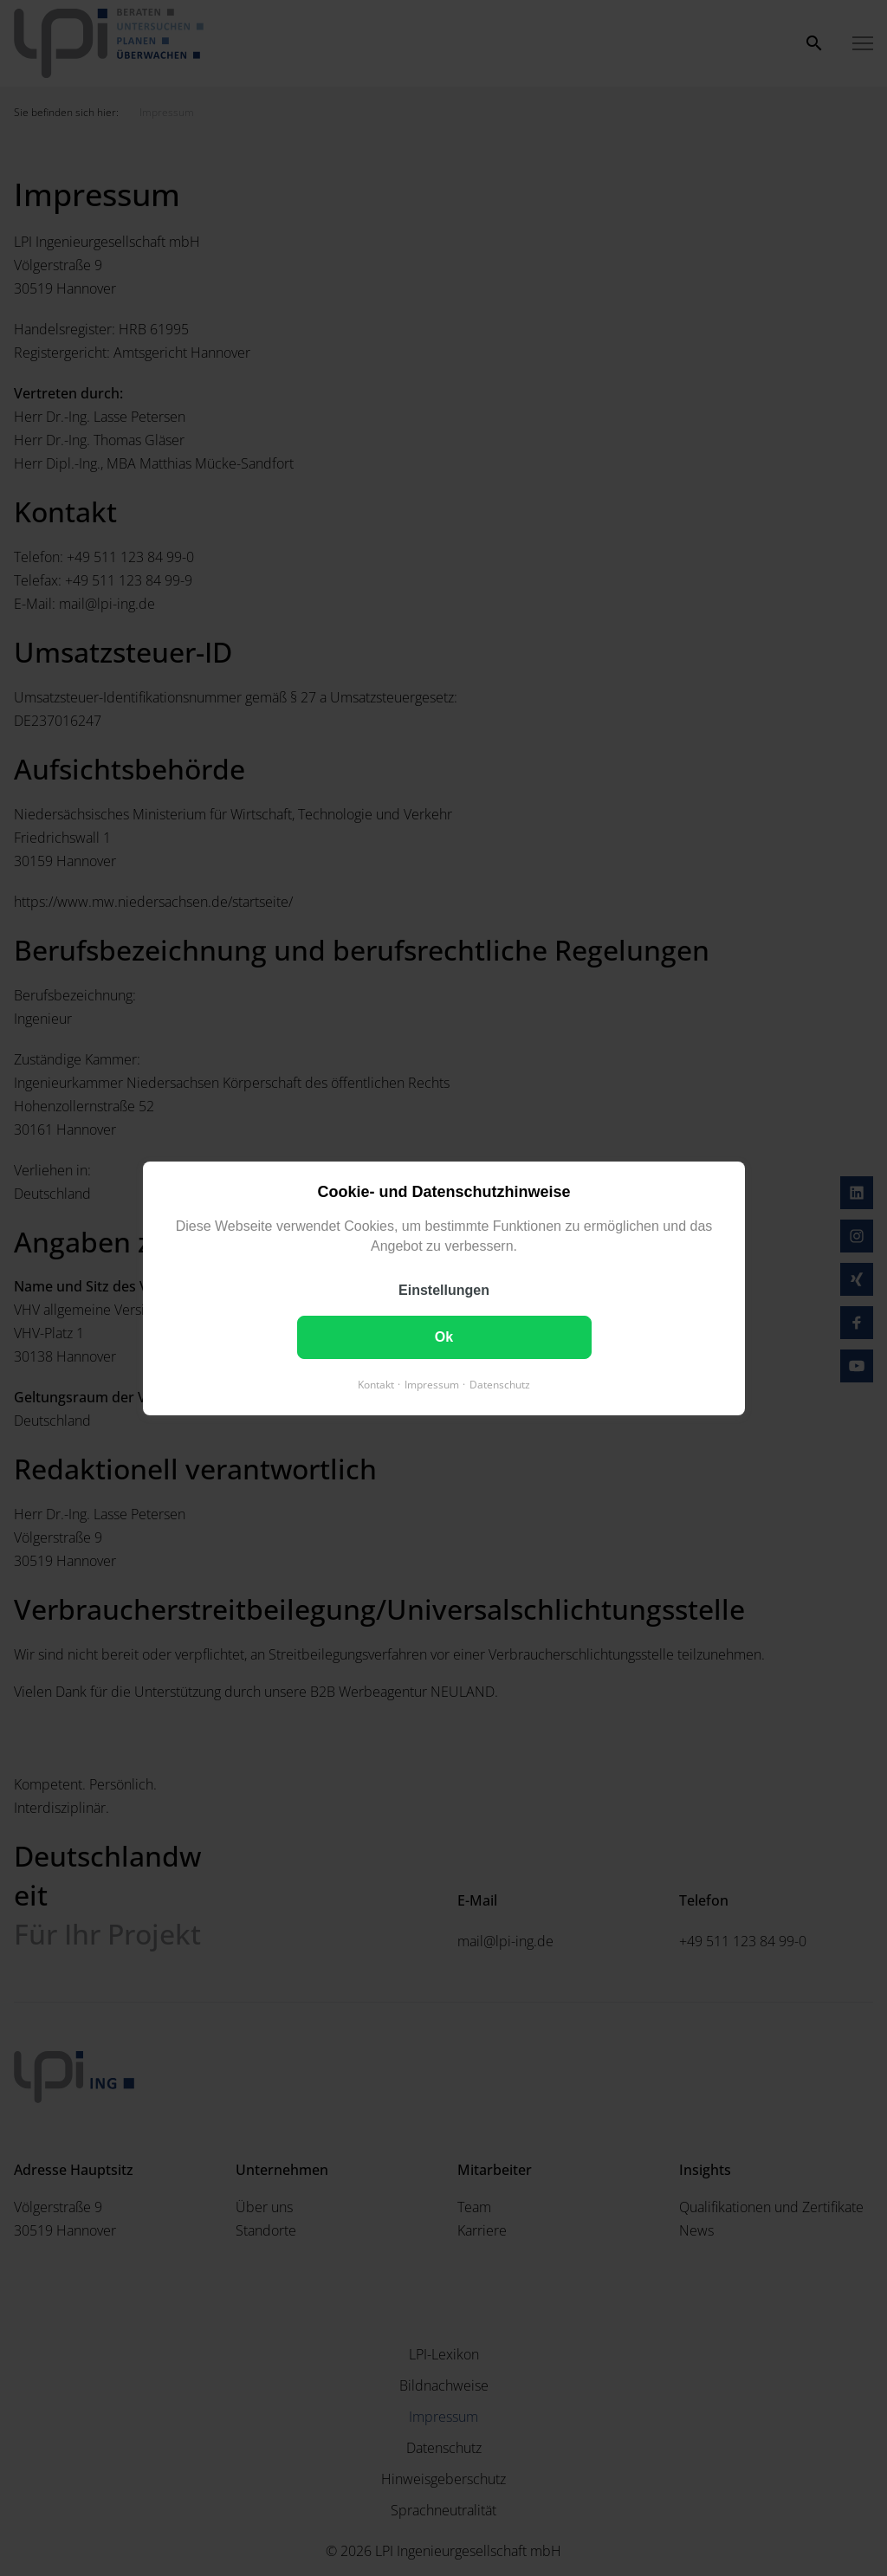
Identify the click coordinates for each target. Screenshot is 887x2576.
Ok (443, 1336)
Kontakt (376, 1383)
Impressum (432, 1383)
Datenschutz (499, 1383)
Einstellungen (443, 1289)
